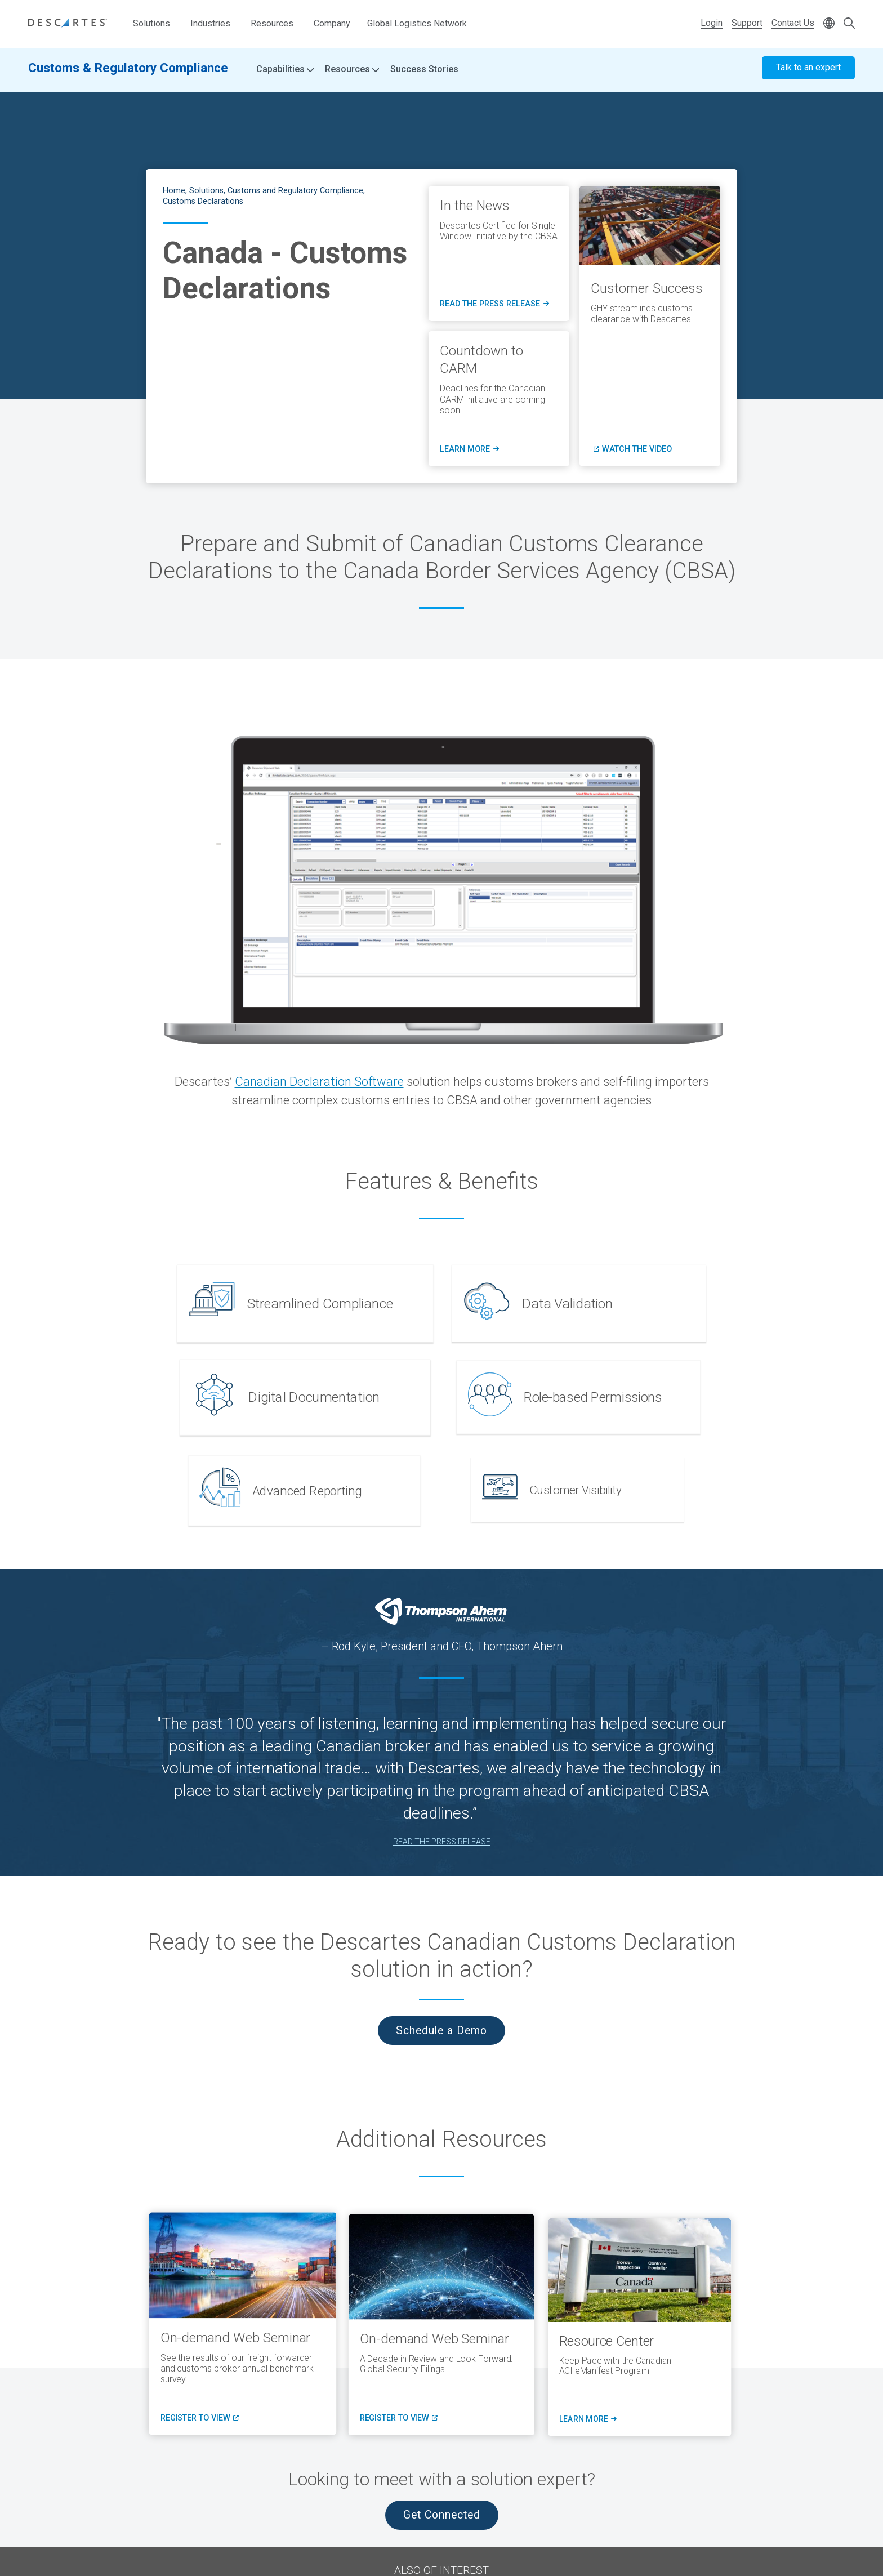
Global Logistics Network (417, 23)
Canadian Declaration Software (319, 1082)
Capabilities (285, 73)
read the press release (494, 304)
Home (174, 190)
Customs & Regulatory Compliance (128, 71)
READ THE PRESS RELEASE (441, 1841)
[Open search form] (849, 23)
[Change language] (829, 23)
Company (332, 23)
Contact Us (792, 22)
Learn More (591, 2426)
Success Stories (424, 73)
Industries (210, 23)
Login (712, 22)
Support (747, 22)
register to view (200, 2420)
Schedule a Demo (441, 2030)
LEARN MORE (469, 449)
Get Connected (441, 2514)
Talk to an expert (808, 71)
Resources (272, 23)
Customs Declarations (203, 201)
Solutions (151, 23)
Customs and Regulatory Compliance (295, 190)
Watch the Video (637, 449)
